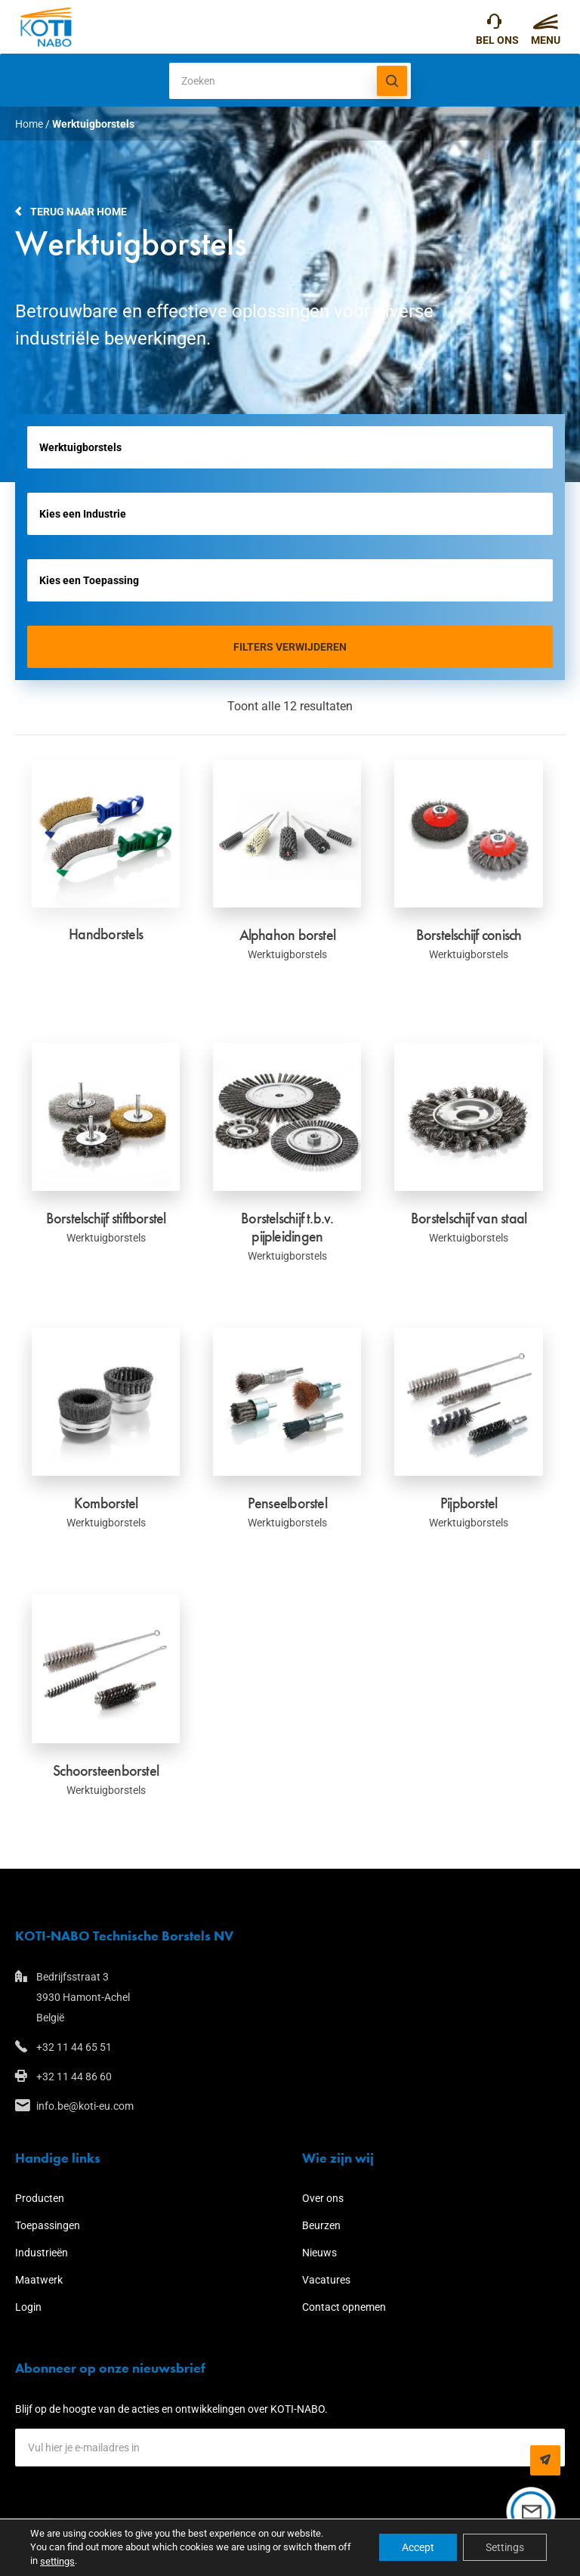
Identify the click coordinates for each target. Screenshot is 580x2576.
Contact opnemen (344, 2307)
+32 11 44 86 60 (74, 2076)
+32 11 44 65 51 (494, 25)
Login (28, 2307)
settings (57, 2561)
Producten (39, 2198)
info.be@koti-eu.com (85, 2106)
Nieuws (319, 2253)
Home (29, 124)
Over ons (323, 2198)
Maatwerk (39, 2280)
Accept (418, 2548)
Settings (505, 2548)
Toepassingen (47, 2225)
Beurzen (321, 2225)
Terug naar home (78, 212)
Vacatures (326, 2280)
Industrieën (41, 2253)
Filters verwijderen (290, 647)
